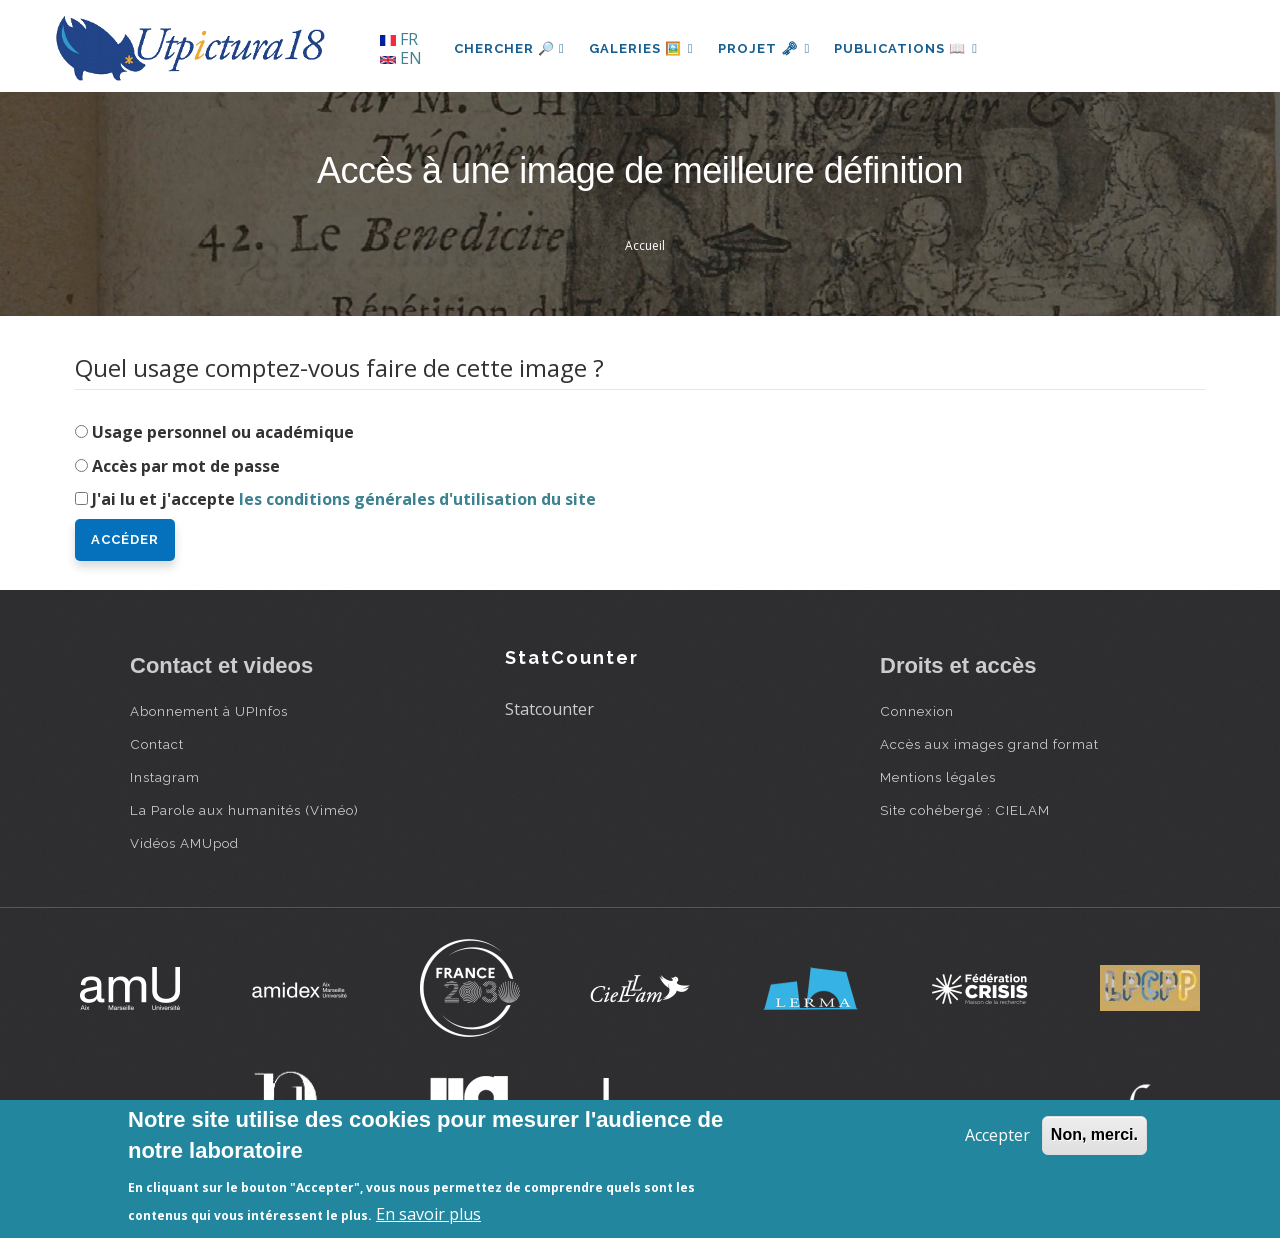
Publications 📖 (906, 48)
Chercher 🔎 (509, 48)
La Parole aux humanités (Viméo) (244, 810)
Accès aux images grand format (989, 744)
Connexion (917, 711)
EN (401, 58)
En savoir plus (428, 1214)
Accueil (645, 245)
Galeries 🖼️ (641, 48)
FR (399, 39)
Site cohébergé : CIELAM (965, 810)
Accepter (997, 1135)
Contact (157, 744)
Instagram (165, 777)
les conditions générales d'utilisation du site (417, 499)
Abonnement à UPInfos (209, 711)
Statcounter (549, 709)
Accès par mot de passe (186, 466)
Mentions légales (938, 777)
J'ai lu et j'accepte (344, 499)
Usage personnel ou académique (223, 432)
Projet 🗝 (764, 48)
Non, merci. (1094, 1134)
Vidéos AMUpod (184, 843)
